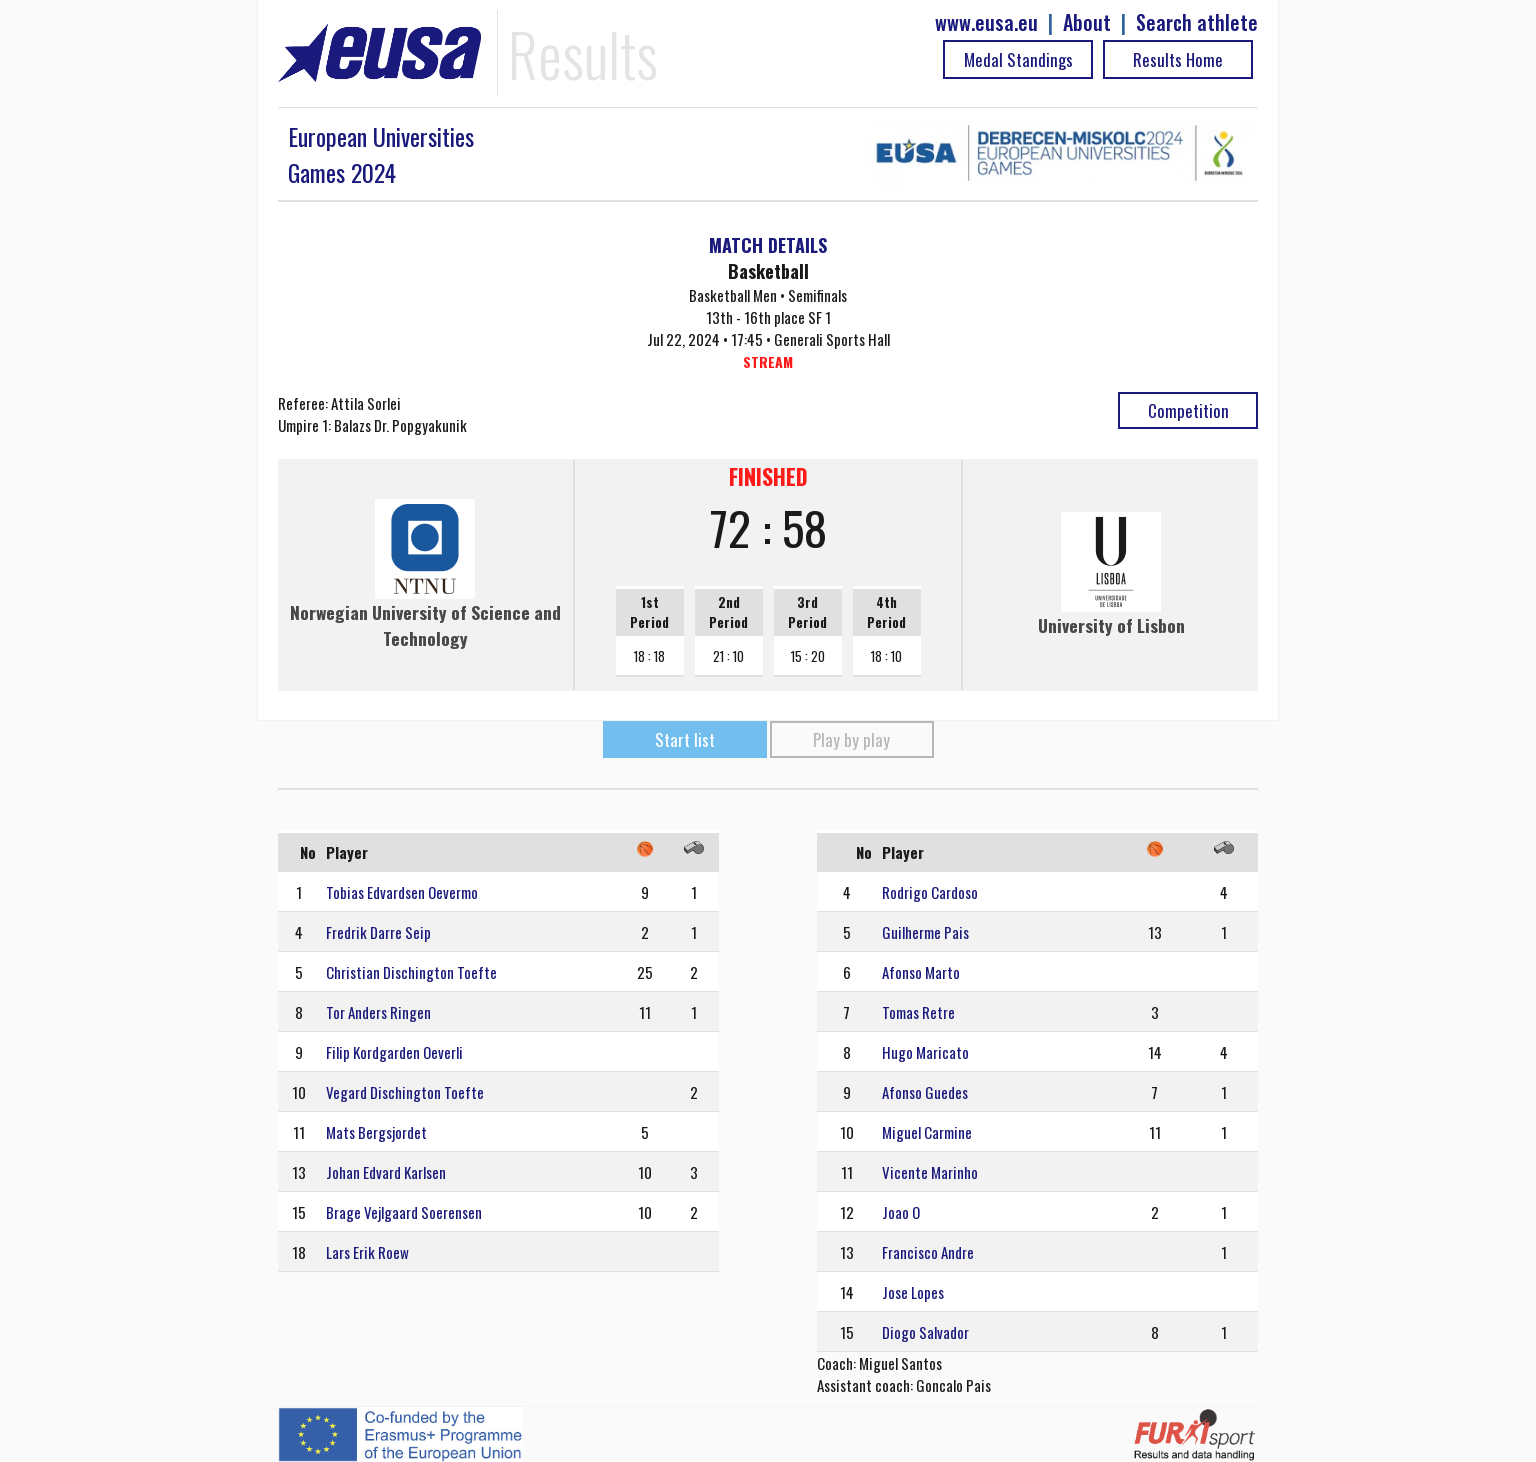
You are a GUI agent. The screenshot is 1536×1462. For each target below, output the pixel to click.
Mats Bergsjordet (376, 1132)
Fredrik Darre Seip (378, 932)
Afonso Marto (921, 972)
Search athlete (1197, 22)
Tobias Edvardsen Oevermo (402, 892)
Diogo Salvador (925, 1332)
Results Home (1178, 59)
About (1087, 22)
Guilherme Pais (925, 932)
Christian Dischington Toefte (411, 972)
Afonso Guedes (925, 1092)
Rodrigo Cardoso (930, 892)
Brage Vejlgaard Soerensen (404, 1212)
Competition (1188, 410)
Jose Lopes (913, 1292)
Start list (685, 739)
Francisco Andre (928, 1252)
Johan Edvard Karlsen (386, 1172)
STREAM (768, 361)
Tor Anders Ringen (378, 1012)
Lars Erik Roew (367, 1252)
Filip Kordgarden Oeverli (394, 1052)
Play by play (851, 739)
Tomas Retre (918, 1012)
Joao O (901, 1212)
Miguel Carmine (927, 1132)
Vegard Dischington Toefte (405, 1092)
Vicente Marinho (930, 1172)
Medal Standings (1018, 59)
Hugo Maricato (925, 1052)
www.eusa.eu (986, 22)
